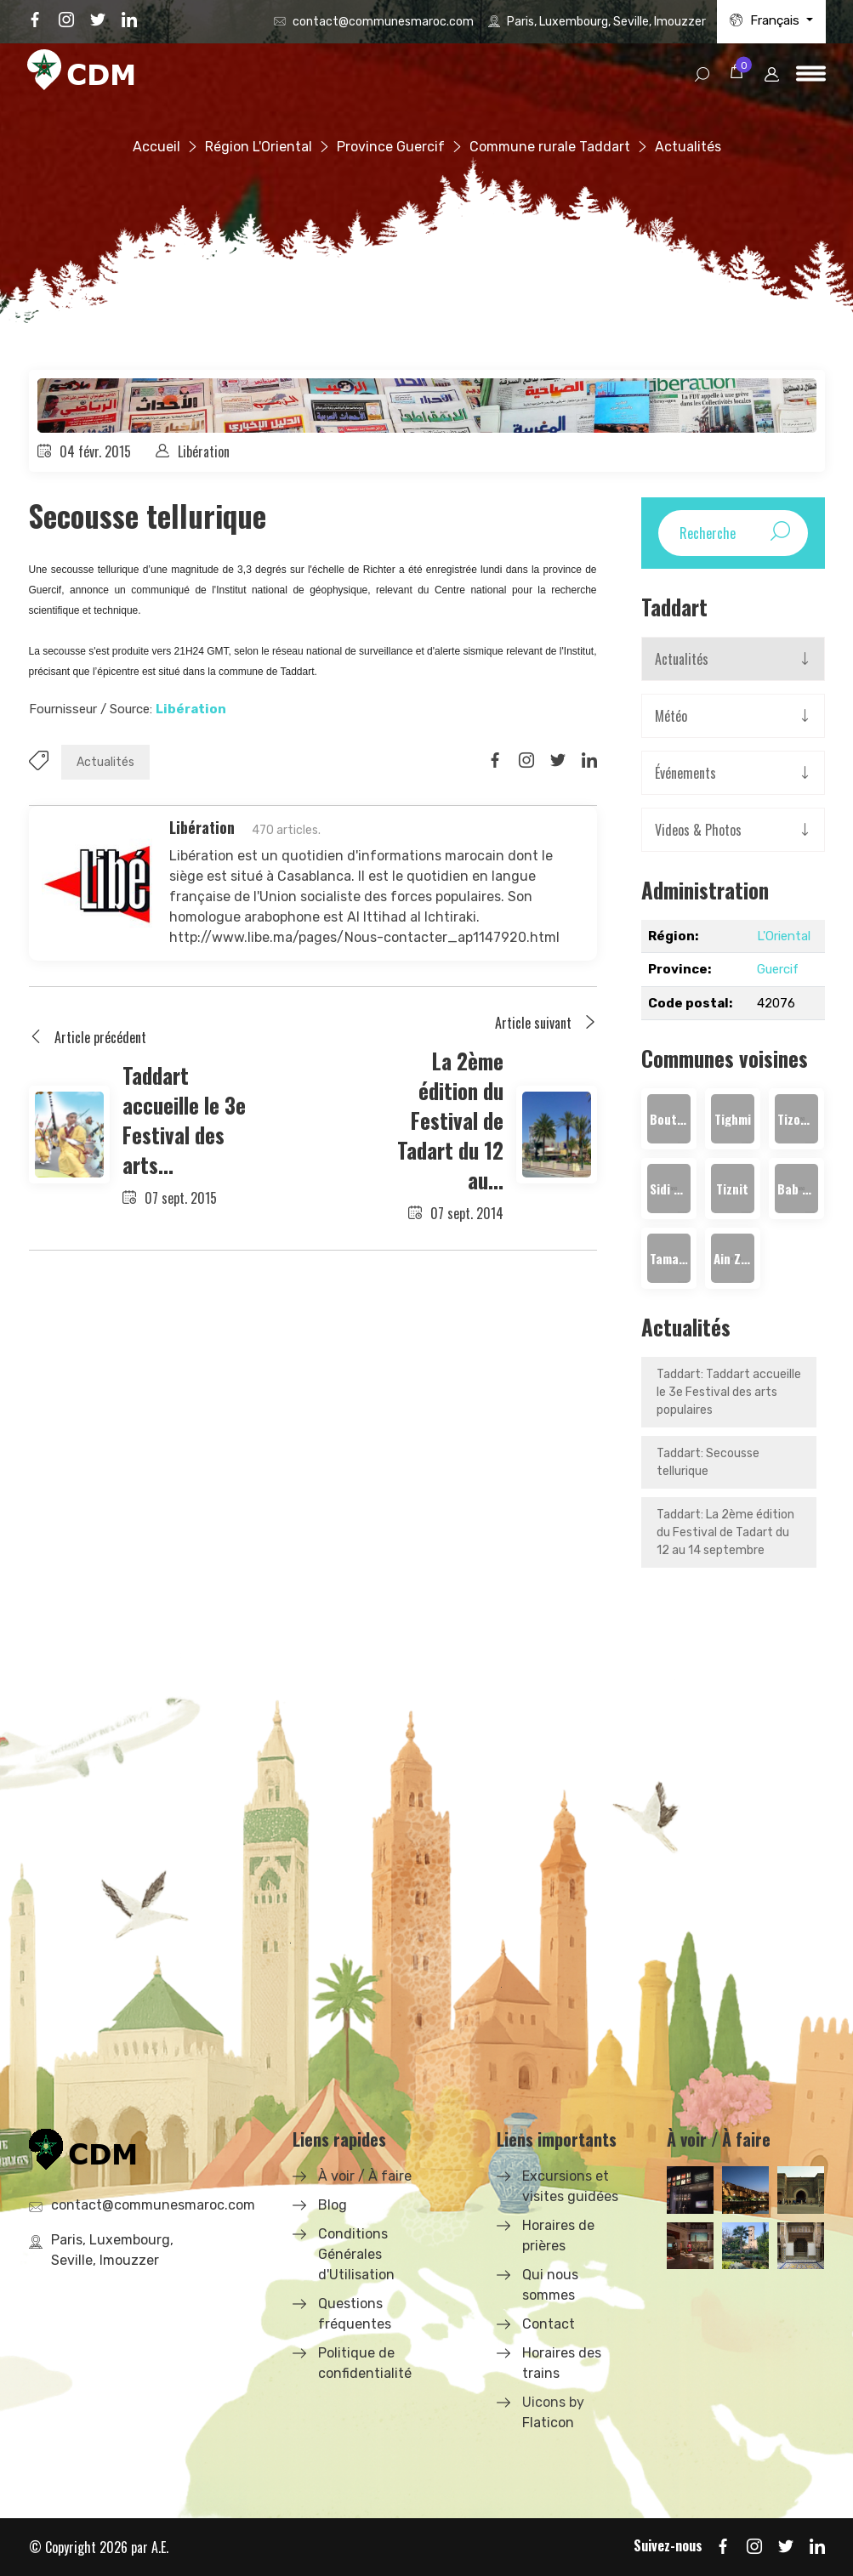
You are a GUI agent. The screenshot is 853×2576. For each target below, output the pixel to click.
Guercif (778, 969)
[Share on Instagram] (526, 761)
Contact (548, 2324)
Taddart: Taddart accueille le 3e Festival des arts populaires (729, 1392)
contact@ (383, 21)
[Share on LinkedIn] (589, 761)
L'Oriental (783, 936)
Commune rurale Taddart (549, 147)
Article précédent (87, 1037)
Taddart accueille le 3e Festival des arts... (184, 1119)
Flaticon (548, 2422)
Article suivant (546, 1023)
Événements (685, 773)
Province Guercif (391, 147)
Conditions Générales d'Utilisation (356, 2254)
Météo (671, 716)
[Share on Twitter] (558, 761)
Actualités (105, 762)
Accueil (156, 147)
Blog (332, 2205)
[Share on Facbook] (495, 761)
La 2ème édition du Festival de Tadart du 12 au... (450, 1120)
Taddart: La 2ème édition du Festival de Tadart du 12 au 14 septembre (725, 1532)
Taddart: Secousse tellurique (708, 1462)
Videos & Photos (698, 830)
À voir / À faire (365, 2176)
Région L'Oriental (258, 147)
